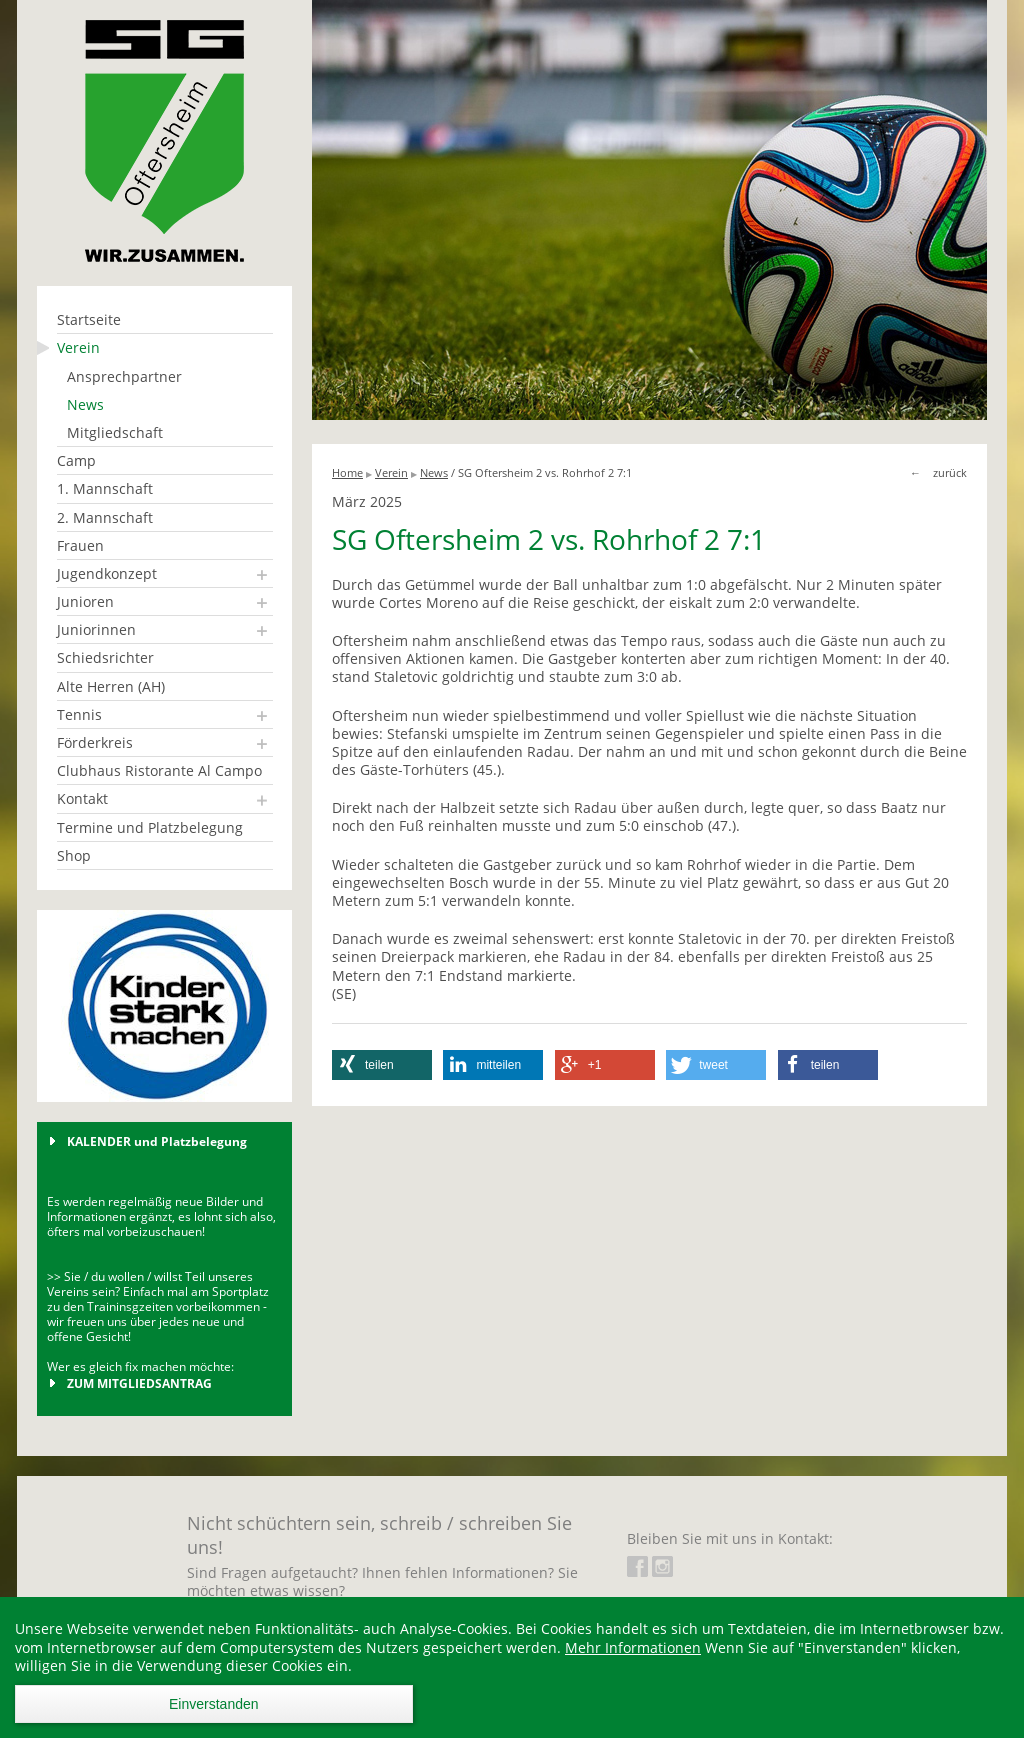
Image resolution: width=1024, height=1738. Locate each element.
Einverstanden (214, 1704)
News (85, 404)
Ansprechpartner (124, 376)
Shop (74, 855)
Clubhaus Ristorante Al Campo (159, 770)
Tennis (79, 714)
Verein (78, 347)
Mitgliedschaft (115, 432)
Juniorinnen (96, 629)
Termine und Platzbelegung (150, 827)
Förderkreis (95, 742)
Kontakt (82, 798)
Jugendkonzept (107, 573)
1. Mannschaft (105, 488)
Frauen (80, 545)
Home (347, 472)
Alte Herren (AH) (111, 686)
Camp (76, 460)
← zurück (938, 472)
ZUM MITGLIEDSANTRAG (139, 1383)
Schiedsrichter (105, 657)
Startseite (89, 319)
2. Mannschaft (105, 517)
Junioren (85, 601)
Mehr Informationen (633, 1647)
